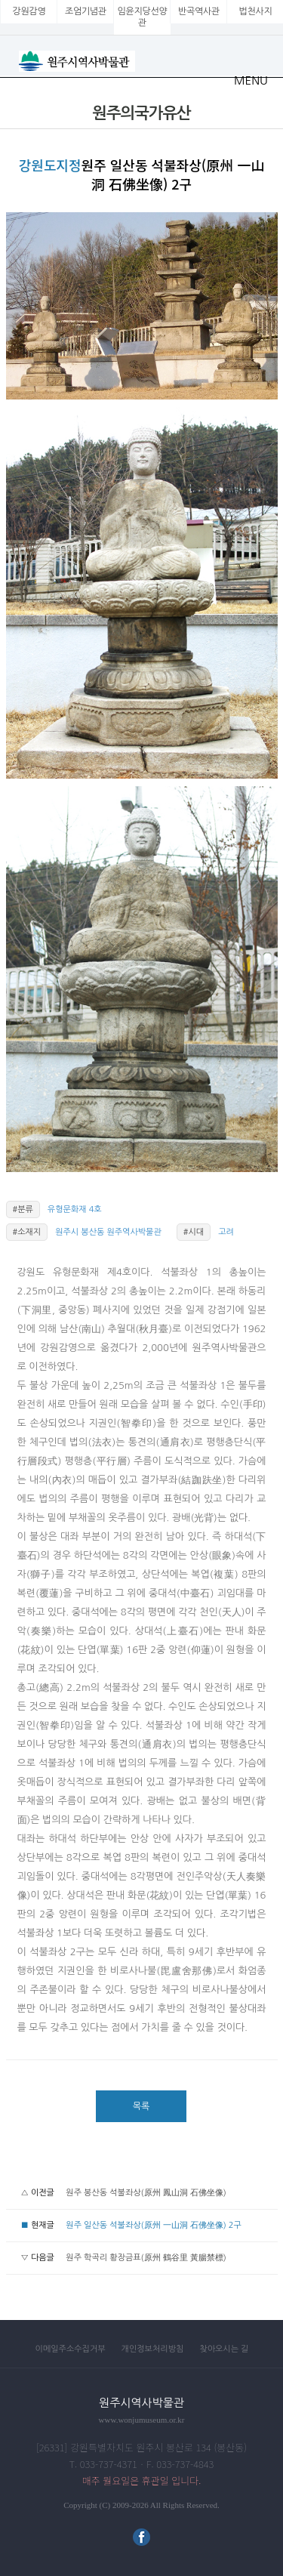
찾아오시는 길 (223, 2349)
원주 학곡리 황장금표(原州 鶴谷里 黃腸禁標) (146, 2258)
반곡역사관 (199, 11)
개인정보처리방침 (153, 2349)
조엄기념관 (85, 11)
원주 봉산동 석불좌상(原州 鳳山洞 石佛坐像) (146, 2193)
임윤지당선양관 (143, 17)
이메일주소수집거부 (70, 2349)
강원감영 (29, 11)
